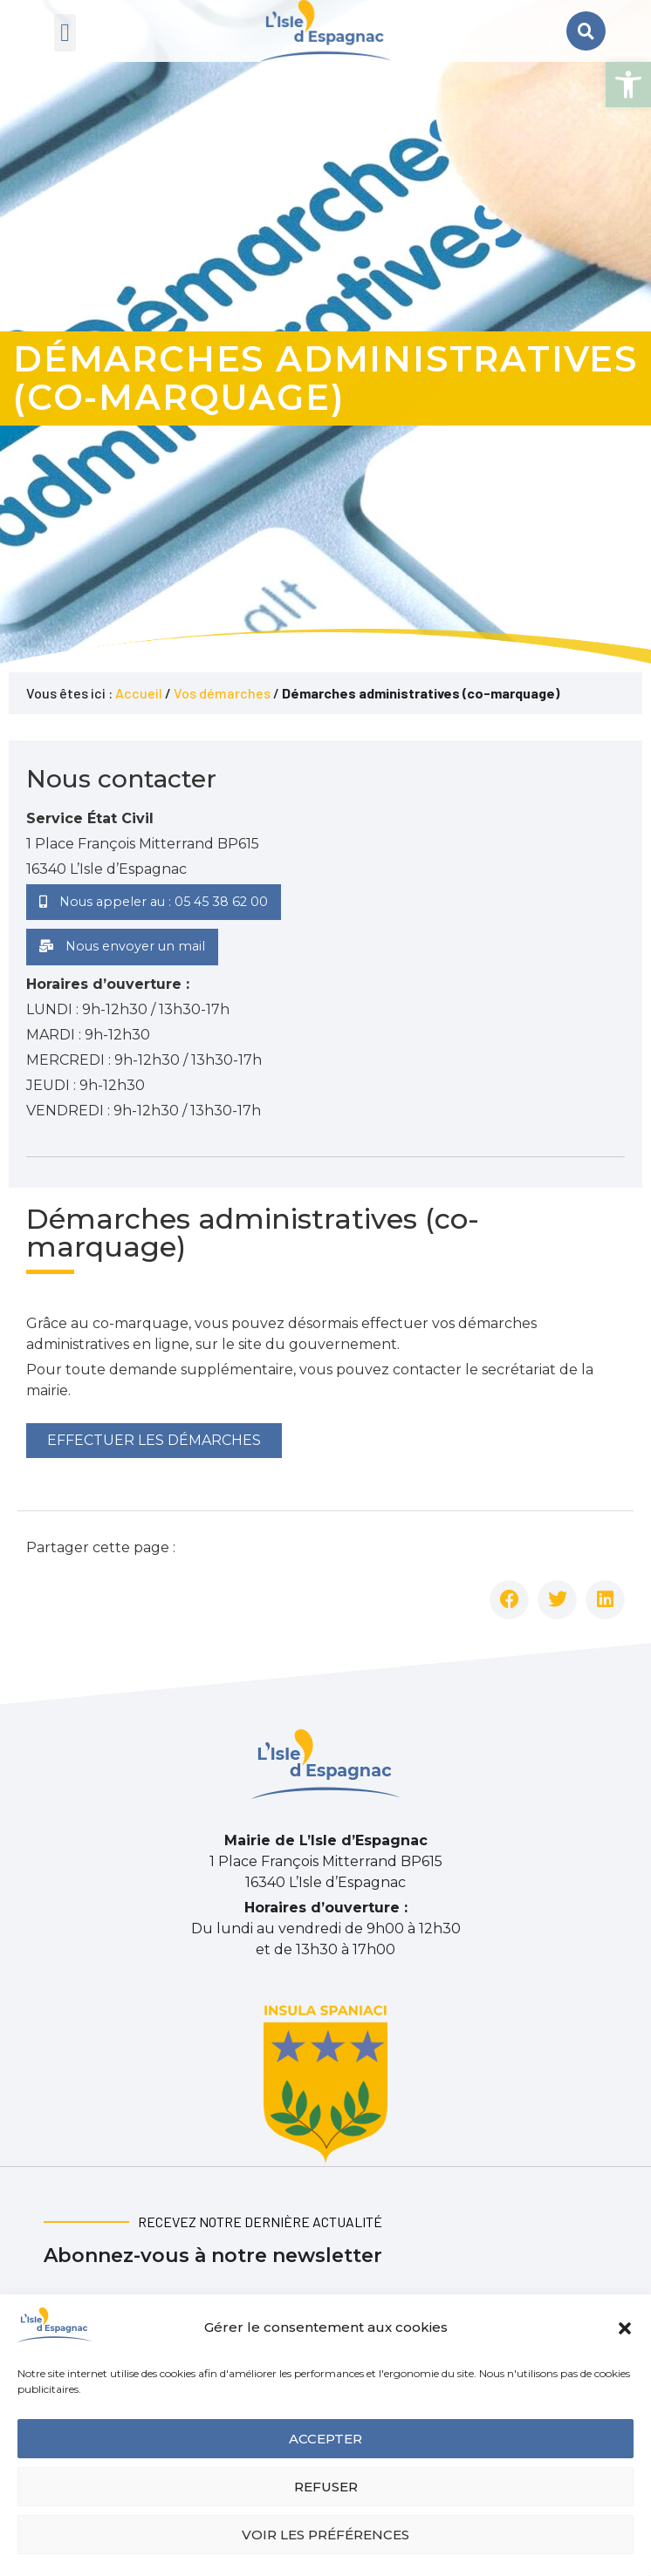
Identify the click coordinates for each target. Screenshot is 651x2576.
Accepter (325, 2438)
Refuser (326, 2486)
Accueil (138, 693)
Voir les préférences (325, 2534)
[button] (628, 84)
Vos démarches (222, 693)
